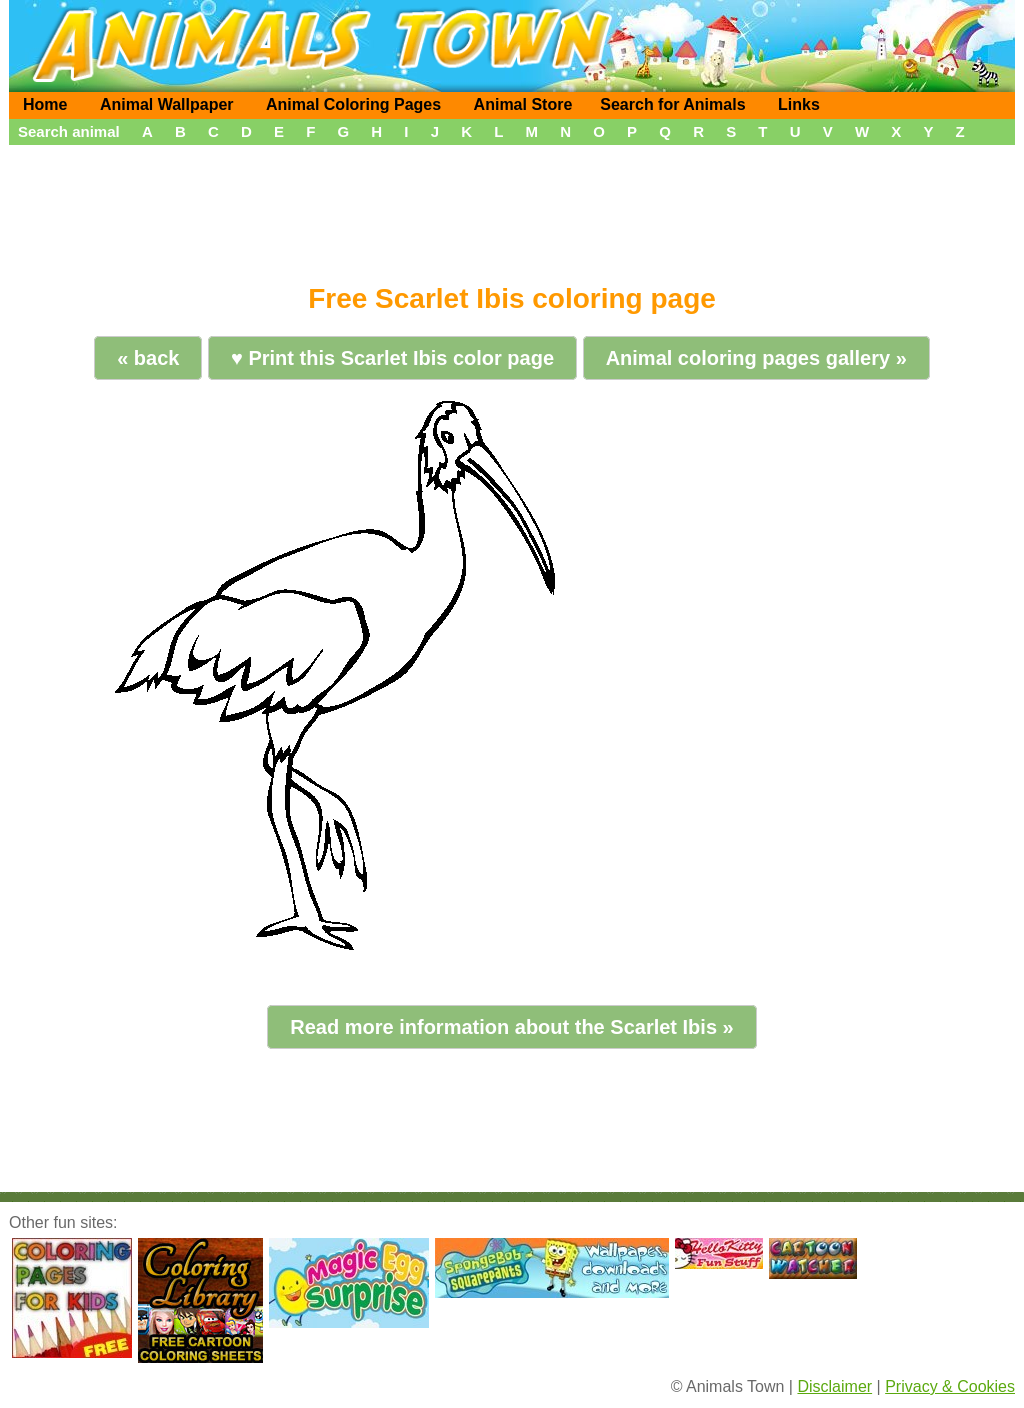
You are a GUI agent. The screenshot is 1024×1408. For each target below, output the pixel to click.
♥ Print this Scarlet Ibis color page (392, 358)
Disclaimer (834, 1386)
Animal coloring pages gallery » (756, 358)
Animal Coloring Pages (353, 104)
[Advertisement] (512, 207)
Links (799, 104)
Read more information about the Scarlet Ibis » (511, 1027)
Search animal (69, 131)
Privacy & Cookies (950, 1386)
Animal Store (523, 104)
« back (148, 358)
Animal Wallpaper (167, 104)
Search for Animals (672, 104)
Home (45, 104)
